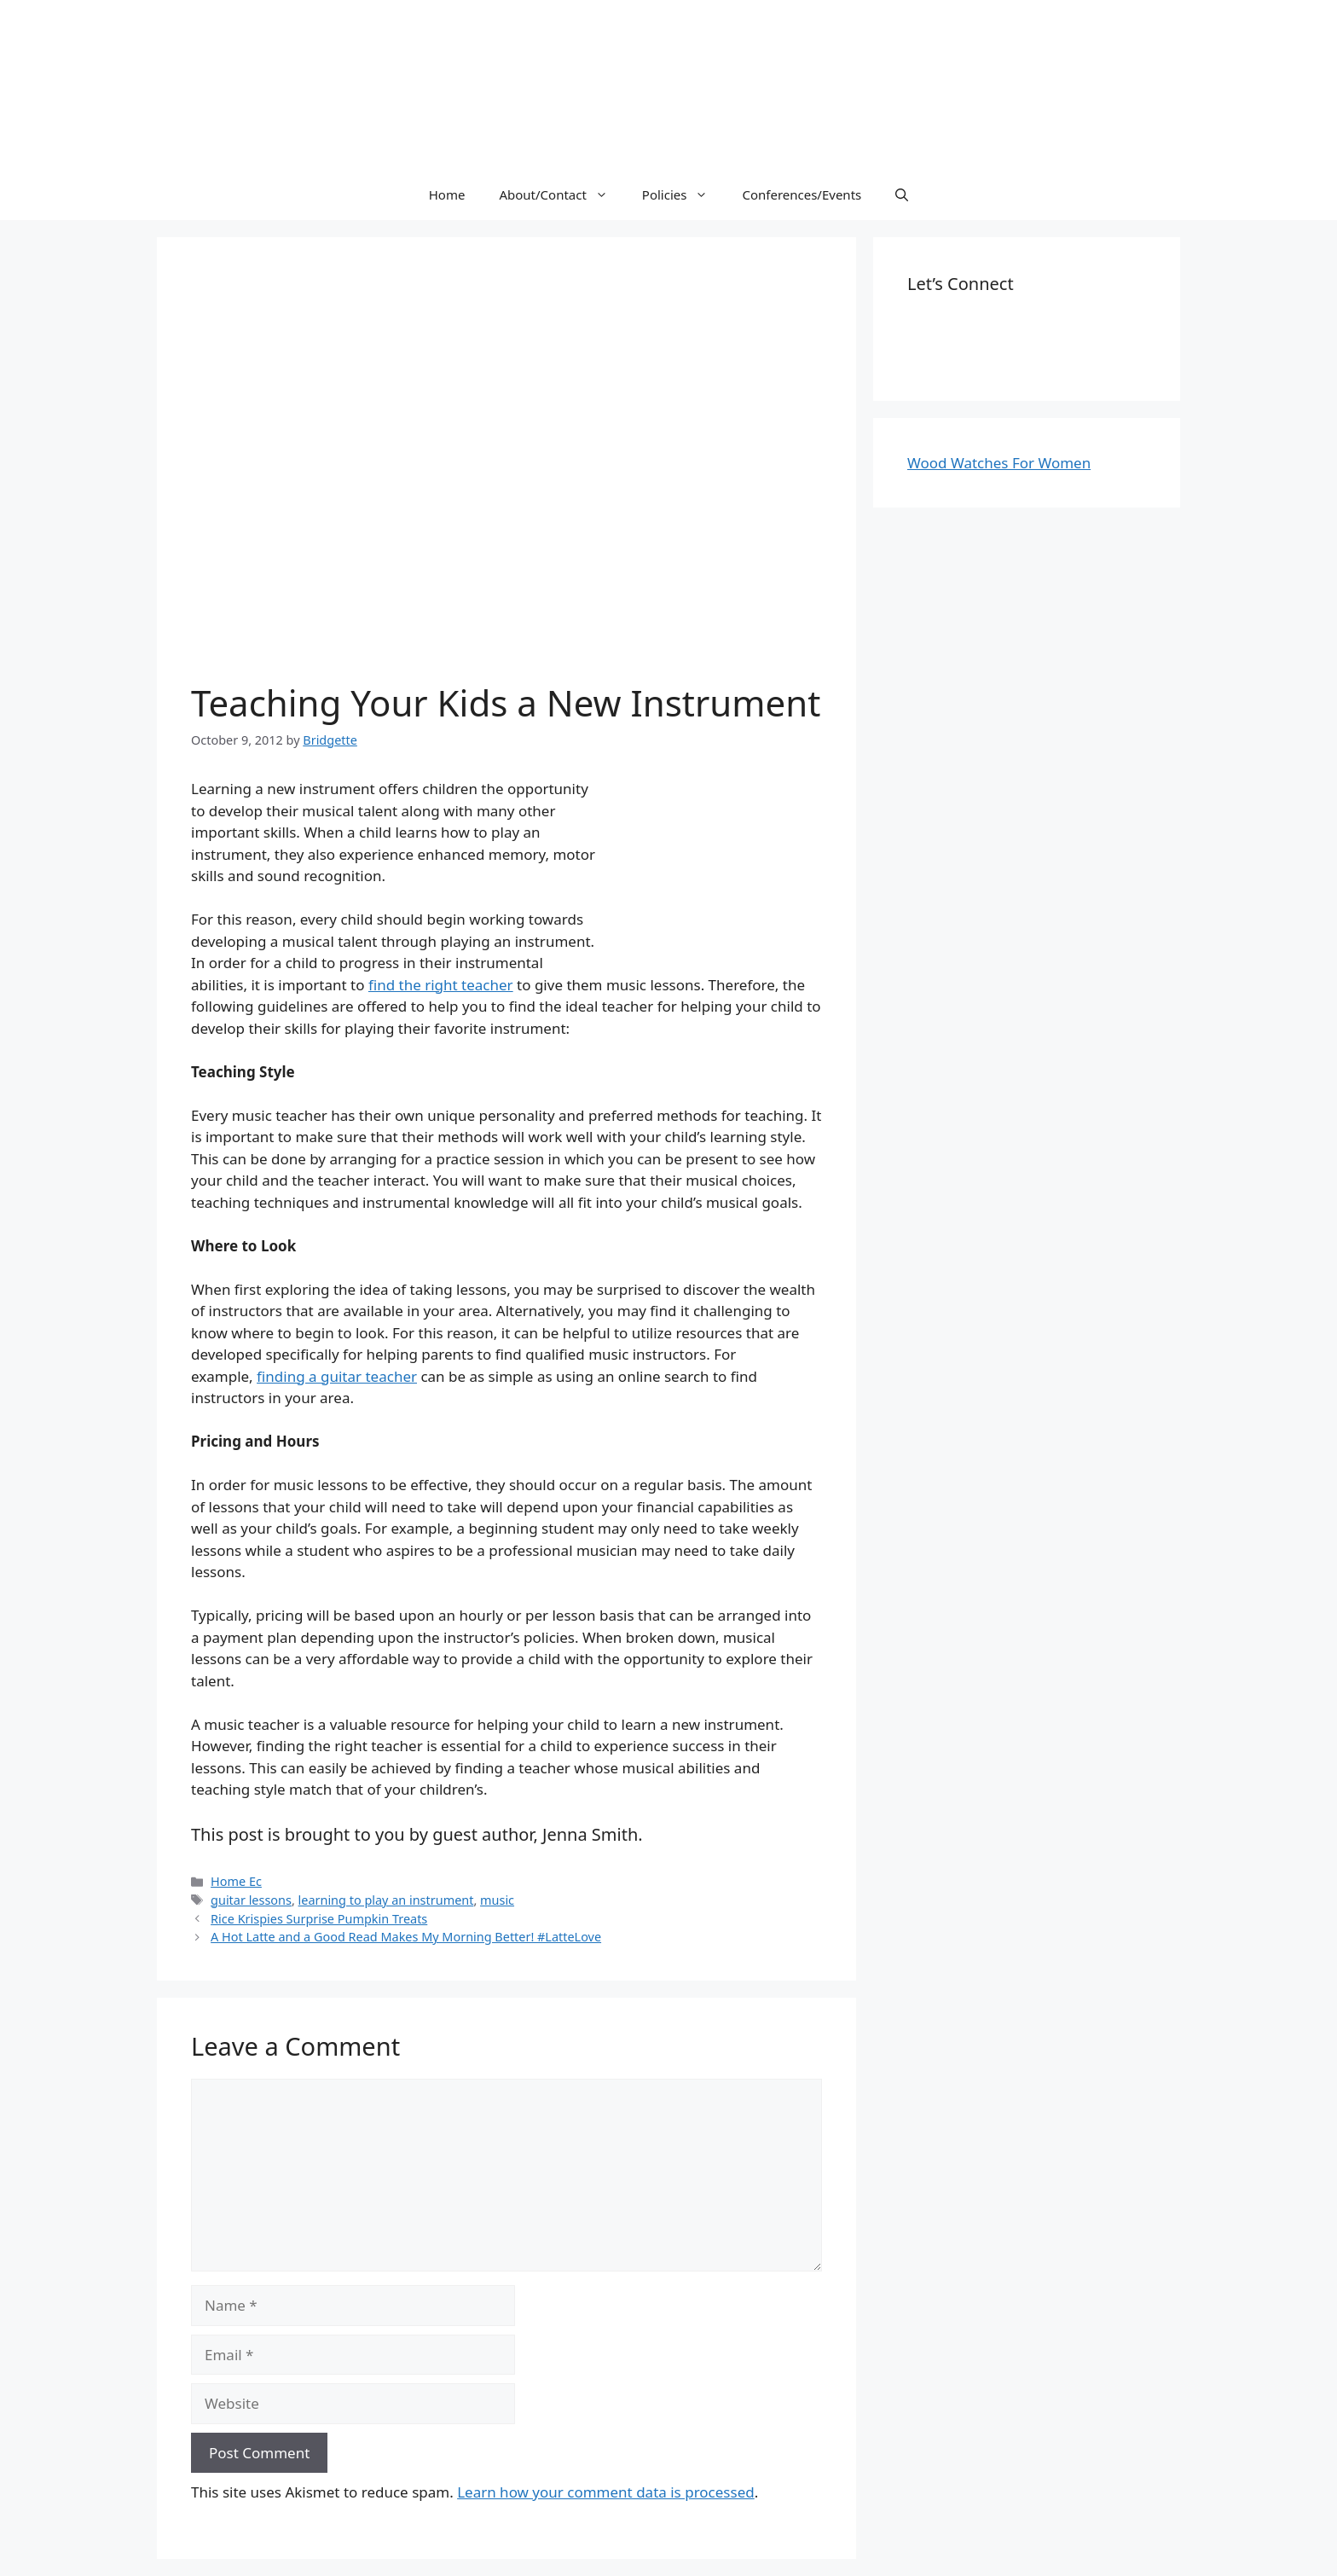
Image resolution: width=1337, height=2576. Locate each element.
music (497, 1900)
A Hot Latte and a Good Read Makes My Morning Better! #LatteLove (406, 1937)
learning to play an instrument (386, 1900)
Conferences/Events (801, 194)
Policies (684, 194)
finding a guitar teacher (337, 1376)
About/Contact (561, 194)
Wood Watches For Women (999, 463)
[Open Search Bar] (901, 194)
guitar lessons (251, 1900)
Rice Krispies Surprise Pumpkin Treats (319, 1919)
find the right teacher (440, 985)
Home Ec (236, 1881)
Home (447, 194)
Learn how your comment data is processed (606, 2492)
